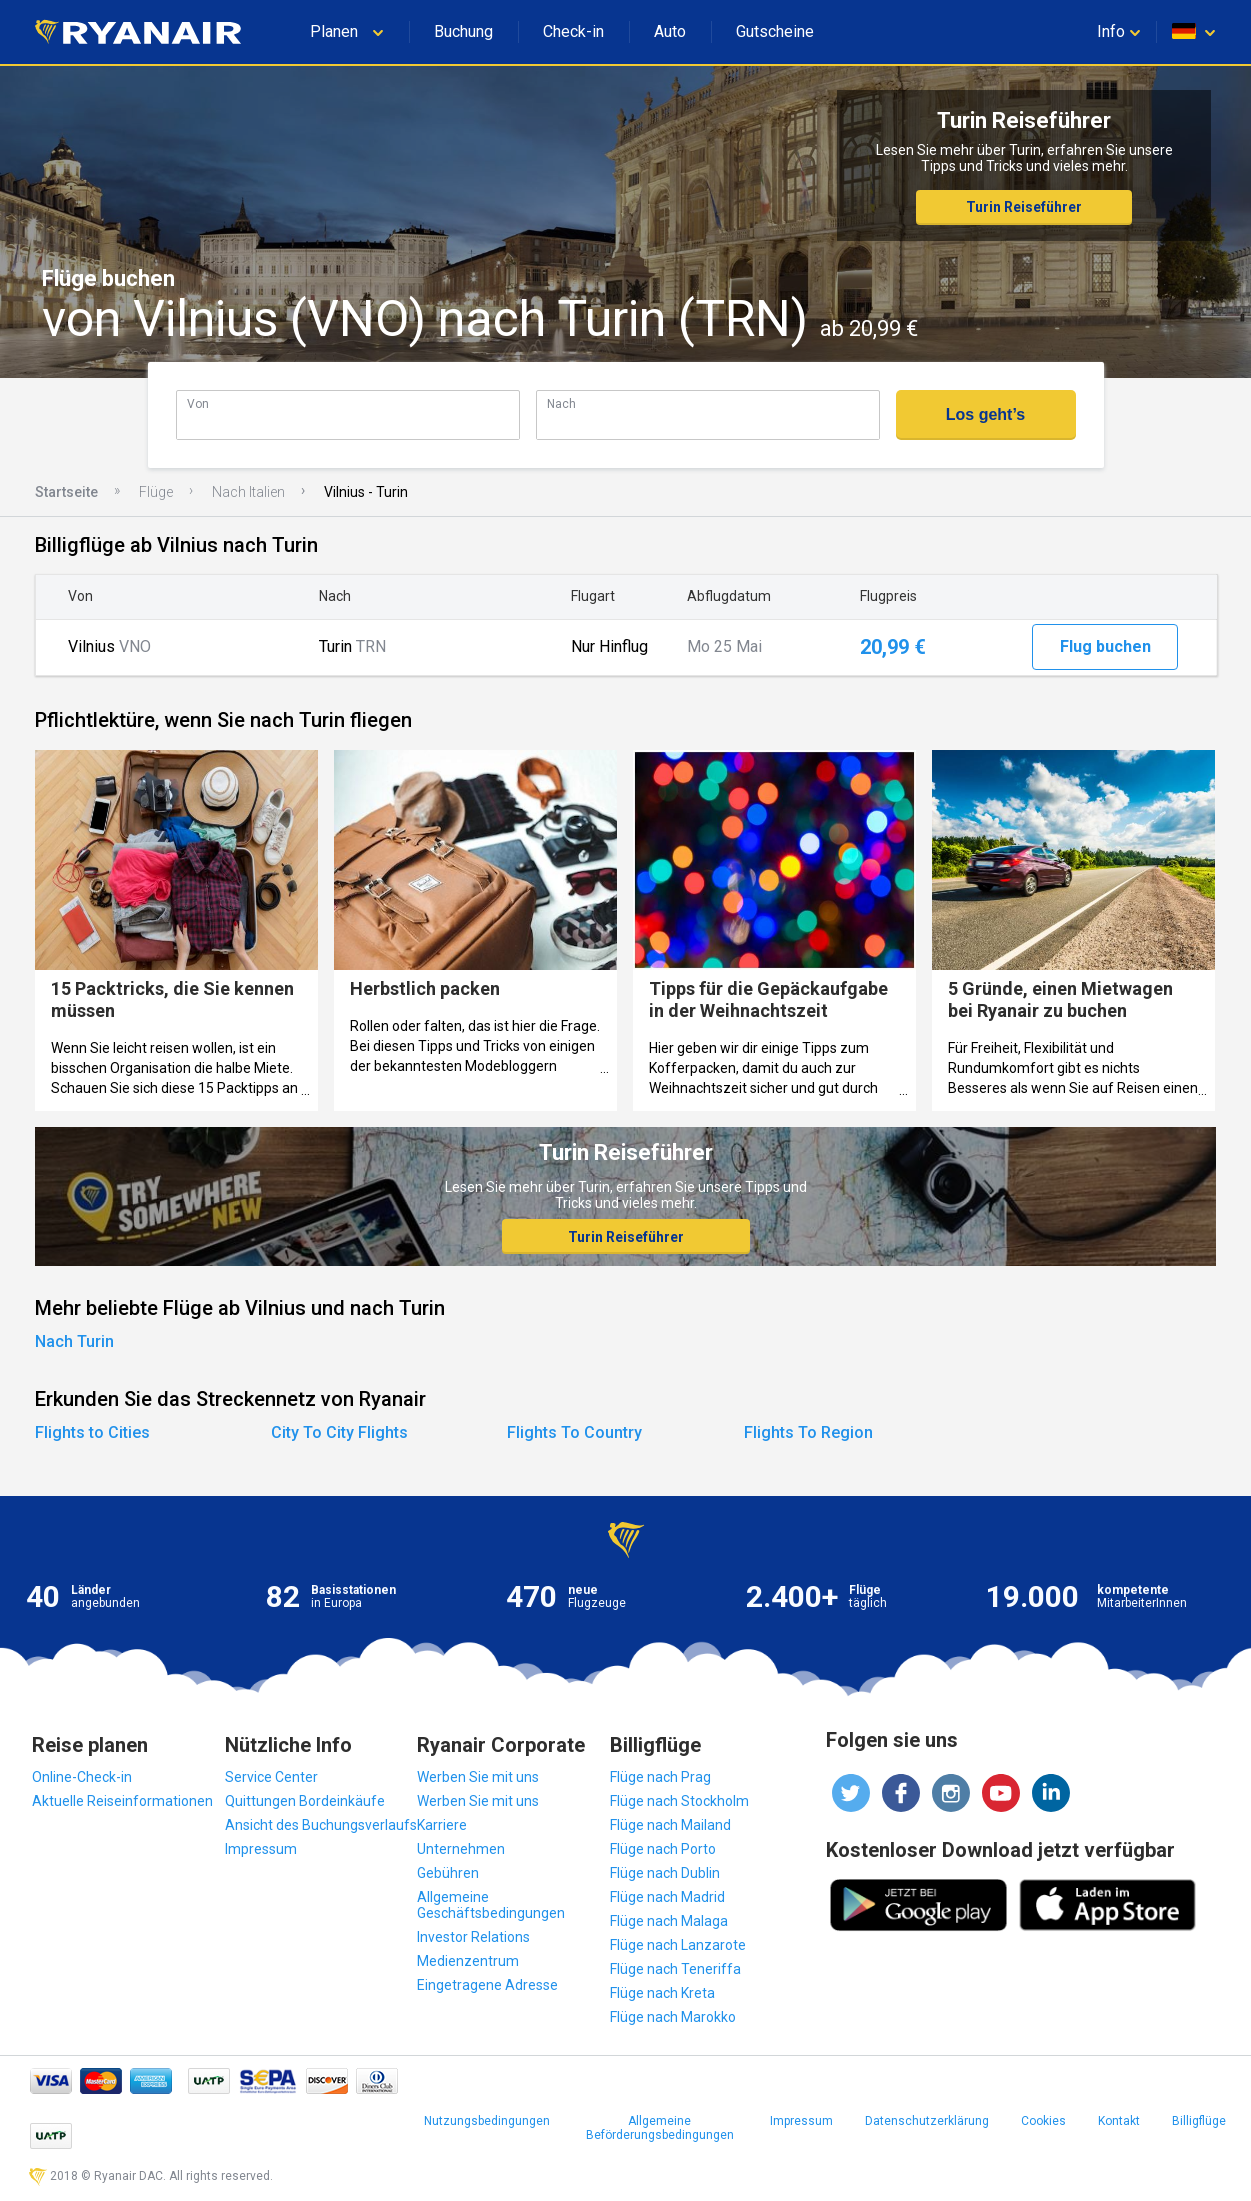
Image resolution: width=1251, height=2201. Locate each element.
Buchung (463, 31)
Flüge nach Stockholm (679, 1801)
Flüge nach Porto (663, 1849)
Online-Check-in (82, 1777)
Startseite (66, 492)
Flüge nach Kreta (662, 1993)
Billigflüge (1199, 2121)
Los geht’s (985, 414)
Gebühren (448, 1873)
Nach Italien (248, 492)
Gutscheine (775, 31)
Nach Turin (74, 1341)
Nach (561, 403)
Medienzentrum (468, 1961)
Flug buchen (1105, 646)
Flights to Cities (92, 1432)
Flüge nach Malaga (669, 1921)
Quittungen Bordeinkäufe (305, 1801)
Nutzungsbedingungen (487, 2121)
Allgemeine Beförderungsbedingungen (660, 2128)
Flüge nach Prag (660, 1777)
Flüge (156, 492)
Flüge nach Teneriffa (675, 1969)
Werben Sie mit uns (478, 1777)
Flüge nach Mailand (670, 1825)
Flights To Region (808, 1432)
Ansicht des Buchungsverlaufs (321, 1825)
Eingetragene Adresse (487, 1985)
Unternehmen (461, 1849)
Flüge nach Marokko (673, 2017)
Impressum (261, 1849)
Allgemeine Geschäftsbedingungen (491, 1905)
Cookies (1043, 2121)
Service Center (271, 1777)
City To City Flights (339, 1432)
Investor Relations (473, 1937)
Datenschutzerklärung (927, 2121)
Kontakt (1119, 2121)
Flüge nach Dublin (665, 1873)
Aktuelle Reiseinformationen (122, 1801)
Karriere (442, 1825)
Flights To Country (574, 1432)
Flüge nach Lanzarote (678, 1945)
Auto (670, 31)
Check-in (573, 31)
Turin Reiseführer (1024, 207)
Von (198, 403)
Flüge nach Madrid (667, 1897)
